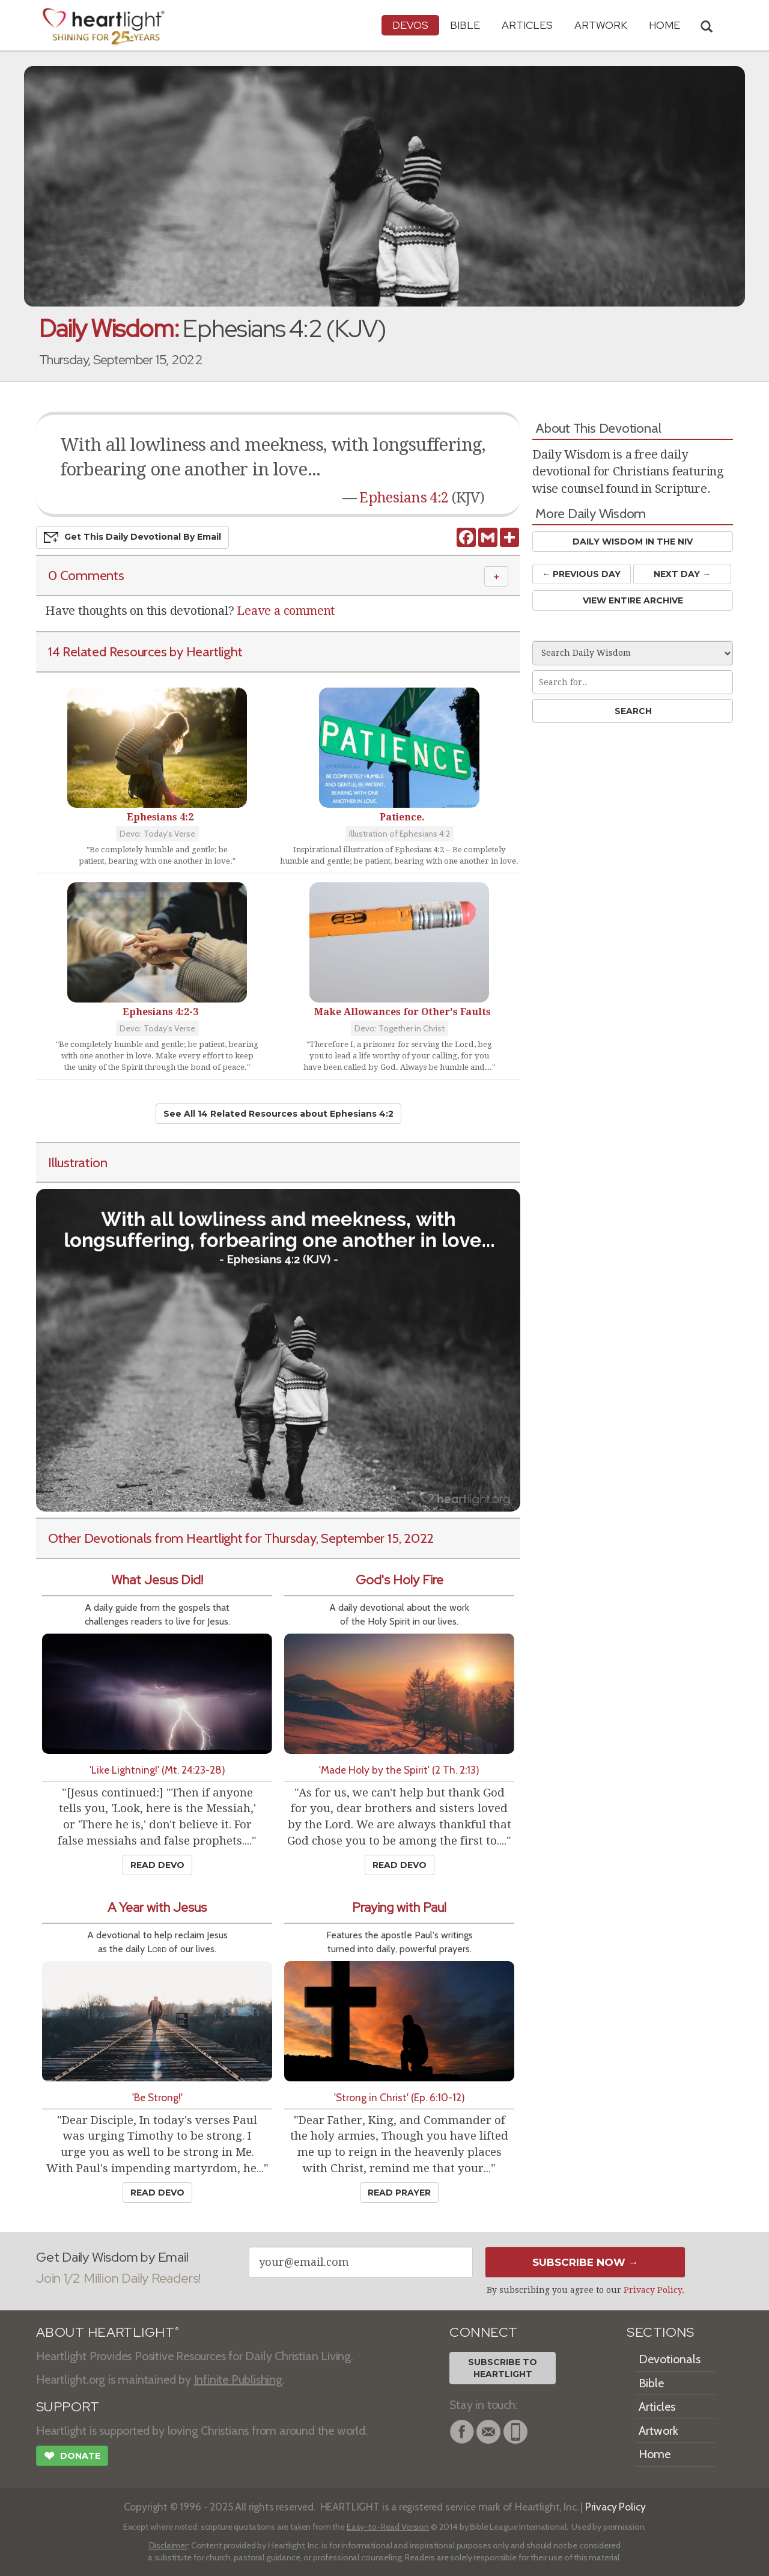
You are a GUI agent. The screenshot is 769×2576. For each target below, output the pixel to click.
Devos (410, 25)
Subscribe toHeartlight (502, 2368)
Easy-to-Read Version (388, 2526)
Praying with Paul (399, 1907)
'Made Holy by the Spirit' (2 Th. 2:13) (399, 1769)
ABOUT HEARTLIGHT (107, 2332)
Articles (527, 25)
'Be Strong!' (157, 2097)
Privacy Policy (653, 2290)
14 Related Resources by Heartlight (145, 651)
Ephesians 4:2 (403, 497)
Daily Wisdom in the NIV (633, 541)
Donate (72, 2457)
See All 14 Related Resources (278, 1113)
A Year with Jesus (157, 1907)
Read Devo (157, 1865)
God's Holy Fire (399, 1580)
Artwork (600, 25)
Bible (465, 25)
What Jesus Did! (157, 1580)
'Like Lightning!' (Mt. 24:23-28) (157, 1769)
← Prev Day (581, 574)
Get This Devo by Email (132, 537)
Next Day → (682, 574)
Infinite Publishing (238, 2379)
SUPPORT (67, 2407)
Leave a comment (286, 610)
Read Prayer (399, 2192)
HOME (664, 25)
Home (654, 2454)
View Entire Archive (633, 600)
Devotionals (670, 2359)
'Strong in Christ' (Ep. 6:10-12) (399, 2097)
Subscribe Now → (585, 2262)
